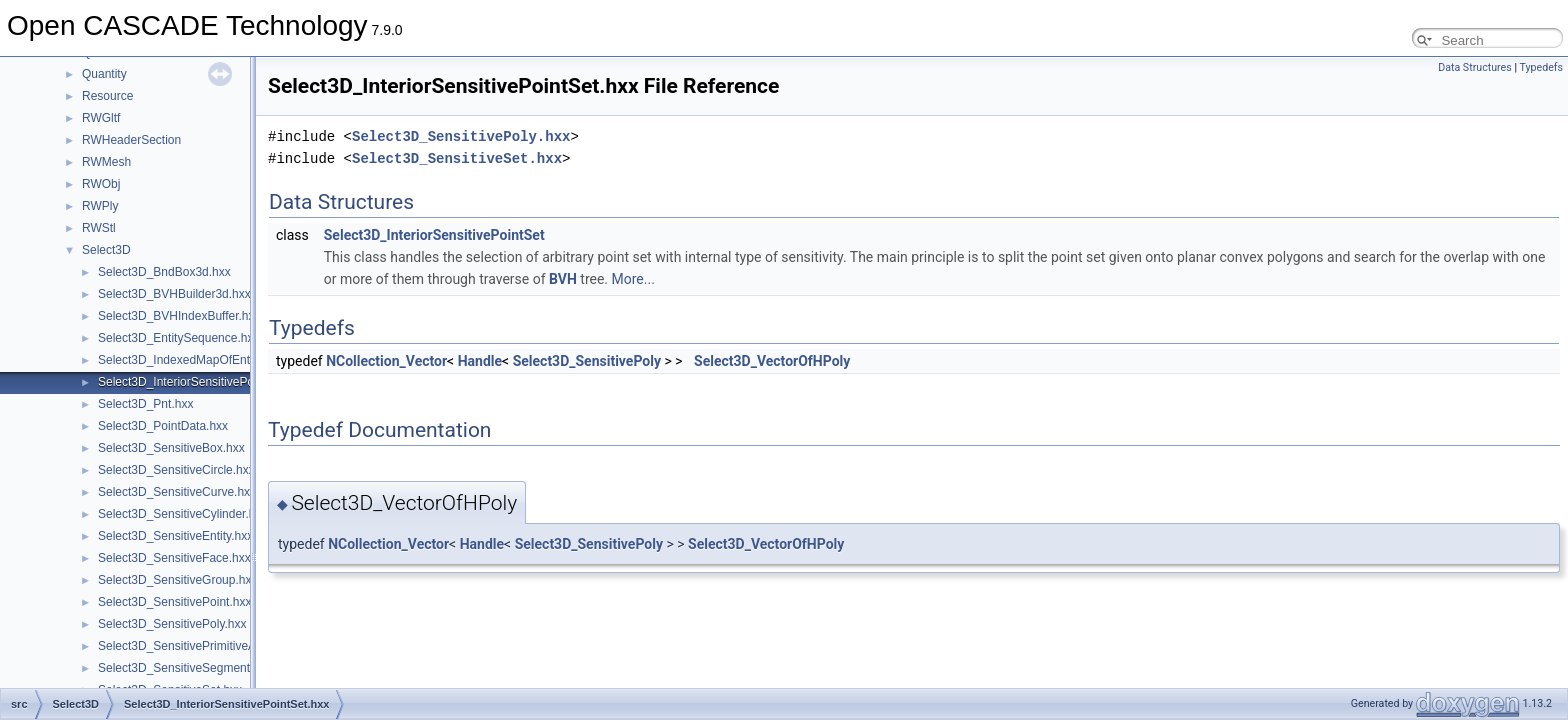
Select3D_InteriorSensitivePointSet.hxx (202, 382)
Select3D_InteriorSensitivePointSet (434, 235)
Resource (107, 96)
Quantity (104, 74)
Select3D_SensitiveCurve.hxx (177, 492)
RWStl (99, 228)
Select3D (106, 250)
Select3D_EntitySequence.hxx (178, 338)
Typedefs (1541, 67)
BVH (563, 279)
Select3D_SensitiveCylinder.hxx (182, 514)
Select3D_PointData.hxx (163, 426)
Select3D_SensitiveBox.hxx (171, 448)
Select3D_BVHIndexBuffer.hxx (179, 316)
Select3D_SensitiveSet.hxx (457, 158)
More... (633, 279)
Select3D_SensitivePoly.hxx (172, 624)
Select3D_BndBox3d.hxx (164, 272)
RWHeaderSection (131, 140)
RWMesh (106, 162)
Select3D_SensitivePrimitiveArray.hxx (198, 646)
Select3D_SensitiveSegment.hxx (185, 668)
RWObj (101, 184)
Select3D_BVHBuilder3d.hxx (174, 294)
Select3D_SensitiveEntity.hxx (175, 536)
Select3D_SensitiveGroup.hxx (177, 580)
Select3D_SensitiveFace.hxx (174, 558)
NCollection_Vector (386, 361)
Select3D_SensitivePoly (587, 361)
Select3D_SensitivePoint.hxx (174, 602)
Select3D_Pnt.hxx (145, 404)
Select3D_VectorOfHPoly (772, 361)
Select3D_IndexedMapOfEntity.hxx (190, 360)
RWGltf (101, 118)
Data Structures (1475, 67)
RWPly (100, 206)
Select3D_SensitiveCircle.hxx (176, 470)
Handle (480, 361)
